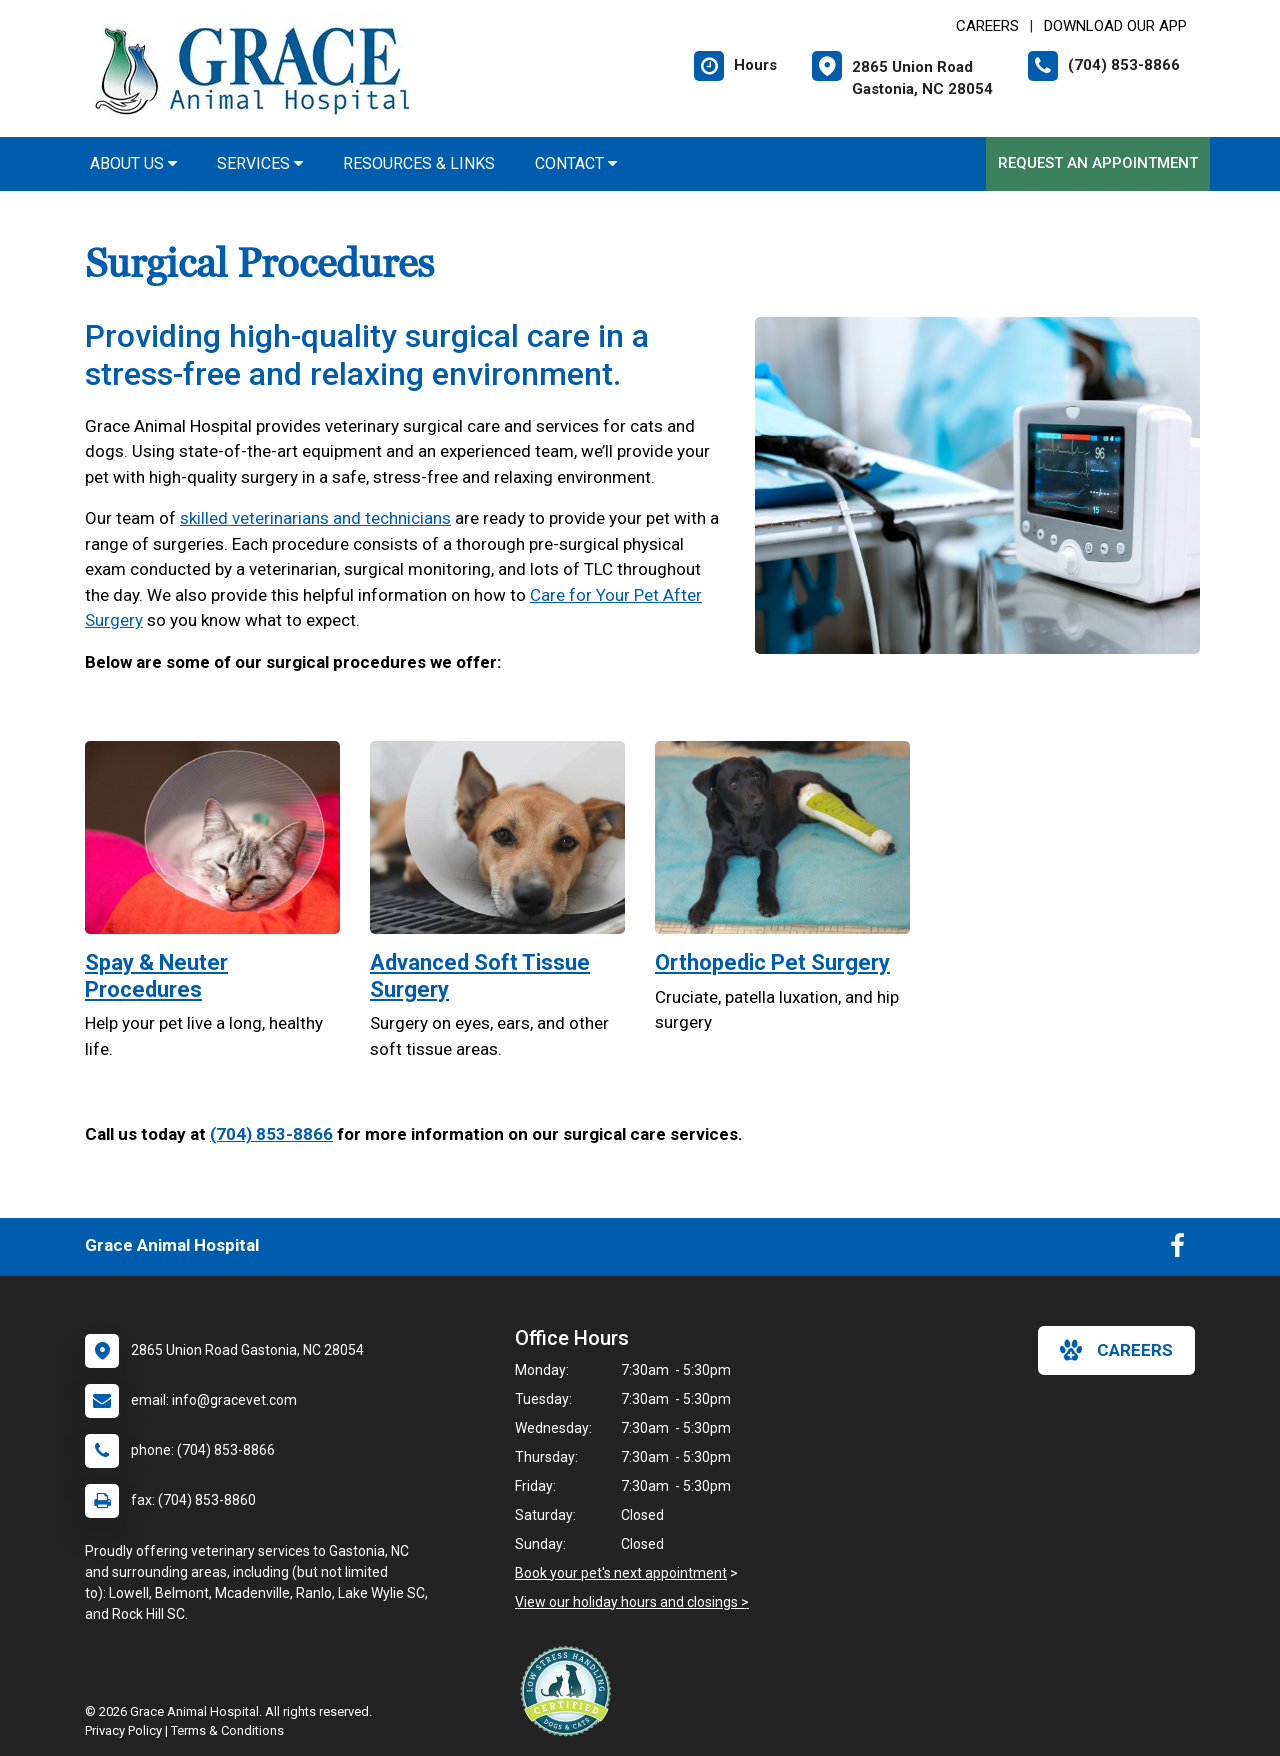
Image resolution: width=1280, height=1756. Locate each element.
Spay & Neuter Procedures (156, 975)
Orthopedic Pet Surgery (772, 962)
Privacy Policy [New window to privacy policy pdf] (123, 1730)
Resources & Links (419, 163)
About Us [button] (133, 163)
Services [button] (260, 163)
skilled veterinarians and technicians (315, 518)
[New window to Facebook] (1177, 1250)
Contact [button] (576, 163)
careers (1116, 1350)
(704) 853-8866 (271, 1134)
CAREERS (987, 26)
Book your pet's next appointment (621, 1573)
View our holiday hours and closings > (632, 1602)
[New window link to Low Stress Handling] (570, 1691)
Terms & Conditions (227, 1730)
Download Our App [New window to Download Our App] (1115, 26)
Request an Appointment (1098, 163)
